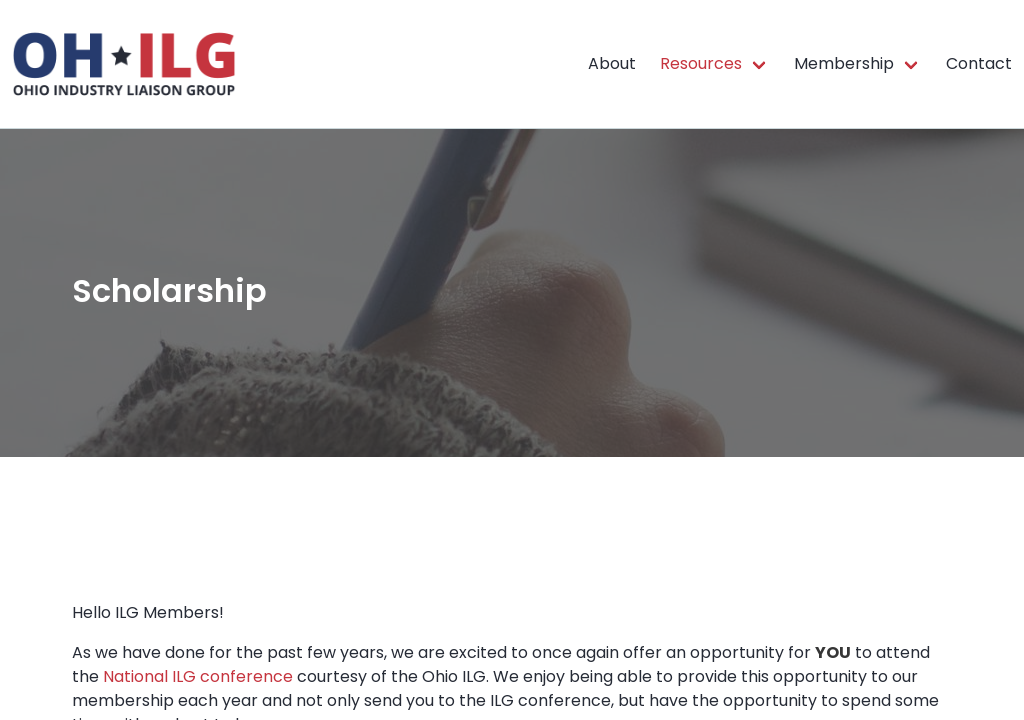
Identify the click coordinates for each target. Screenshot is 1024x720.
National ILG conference (198, 676)
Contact (979, 63)
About (612, 63)
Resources (701, 63)
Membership (844, 63)
